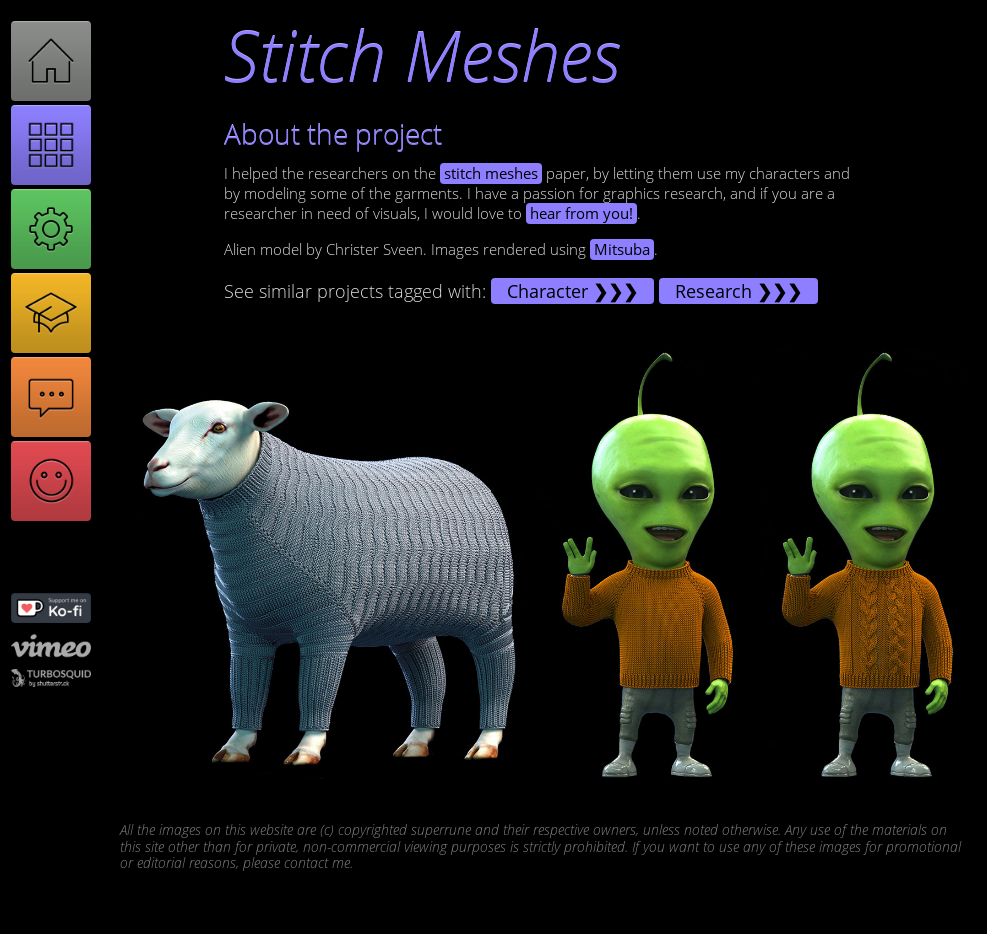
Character (547, 291)
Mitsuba (622, 249)
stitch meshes (491, 173)
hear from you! (581, 213)
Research (713, 291)
